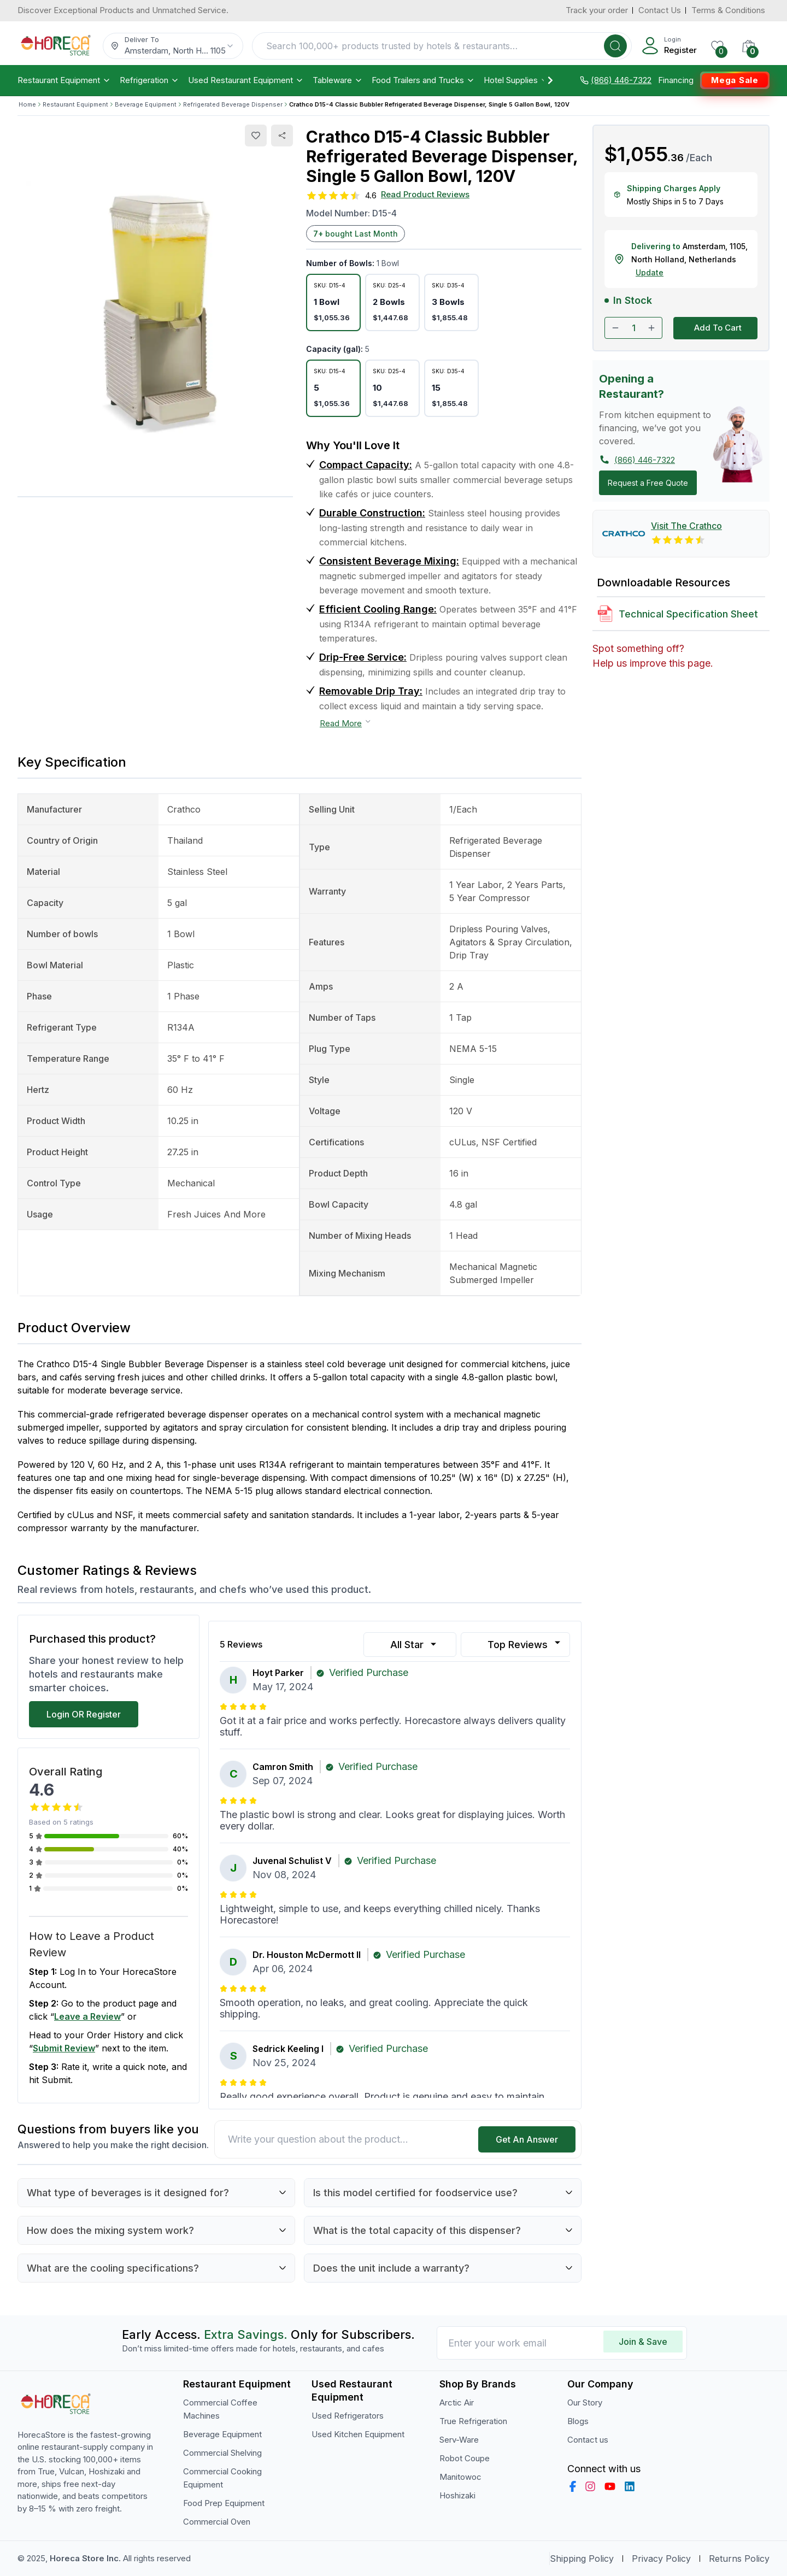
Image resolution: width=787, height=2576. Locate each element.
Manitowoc (460, 2477)
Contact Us (659, 10)
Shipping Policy (582, 2558)
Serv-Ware (459, 2439)
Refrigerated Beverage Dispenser (233, 104)
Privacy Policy (661, 2558)
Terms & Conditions (728, 10)
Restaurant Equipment (64, 80)
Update (649, 272)
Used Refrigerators (348, 2415)
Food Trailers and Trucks (423, 80)
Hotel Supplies (516, 80)
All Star (414, 1644)
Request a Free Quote (648, 482)
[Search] (615, 45)
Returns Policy (739, 2558)
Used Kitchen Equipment (358, 2434)
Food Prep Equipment (224, 2503)
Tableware (338, 80)
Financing (676, 80)
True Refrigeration (473, 2421)
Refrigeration (149, 80)
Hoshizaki (457, 2495)
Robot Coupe (464, 2458)
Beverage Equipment (146, 104)
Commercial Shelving (222, 2453)
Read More (346, 722)
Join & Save (643, 2341)
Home (27, 104)
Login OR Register (83, 1714)
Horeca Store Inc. (86, 2558)
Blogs (578, 2421)
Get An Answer (527, 2139)
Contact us (587, 2439)
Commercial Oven (216, 2521)
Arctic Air (456, 2402)
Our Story (584, 2402)
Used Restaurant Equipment (246, 80)
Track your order (597, 10)
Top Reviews (525, 1643)
